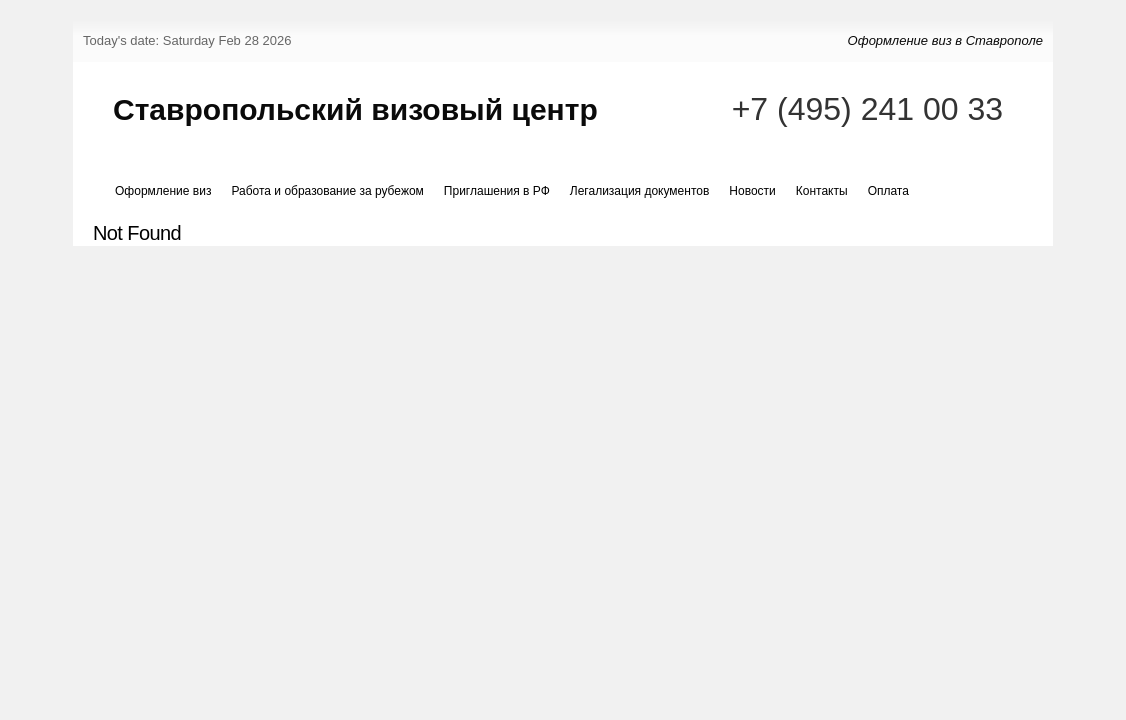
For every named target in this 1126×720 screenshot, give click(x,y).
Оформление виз (163, 191)
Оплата (888, 191)
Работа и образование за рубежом (327, 191)
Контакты (822, 191)
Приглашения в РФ (497, 191)
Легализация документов (640, 191)
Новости (752, 191)
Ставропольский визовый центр (355, 109)
